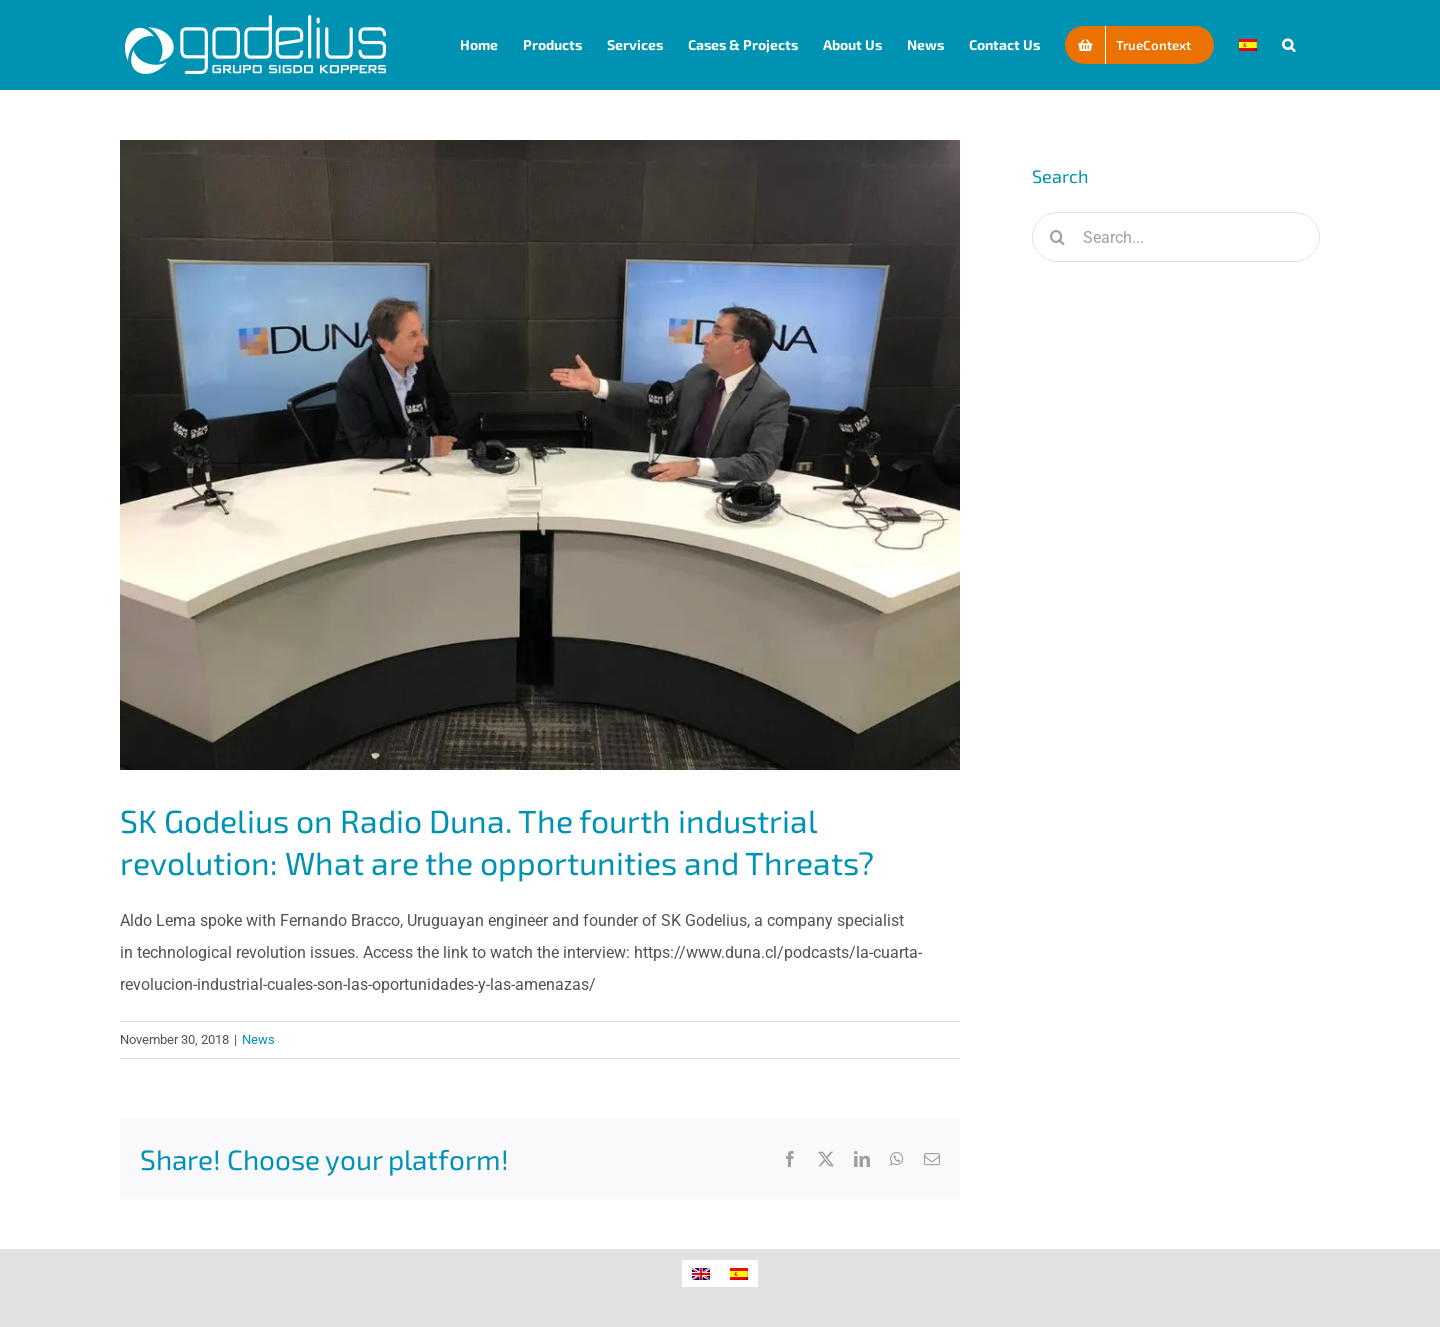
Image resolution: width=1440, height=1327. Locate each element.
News (258, 1039)
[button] (1288, 45)
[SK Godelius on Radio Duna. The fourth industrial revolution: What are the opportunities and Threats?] (540, 455)
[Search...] (1176, 237)
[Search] (1057, 237)
